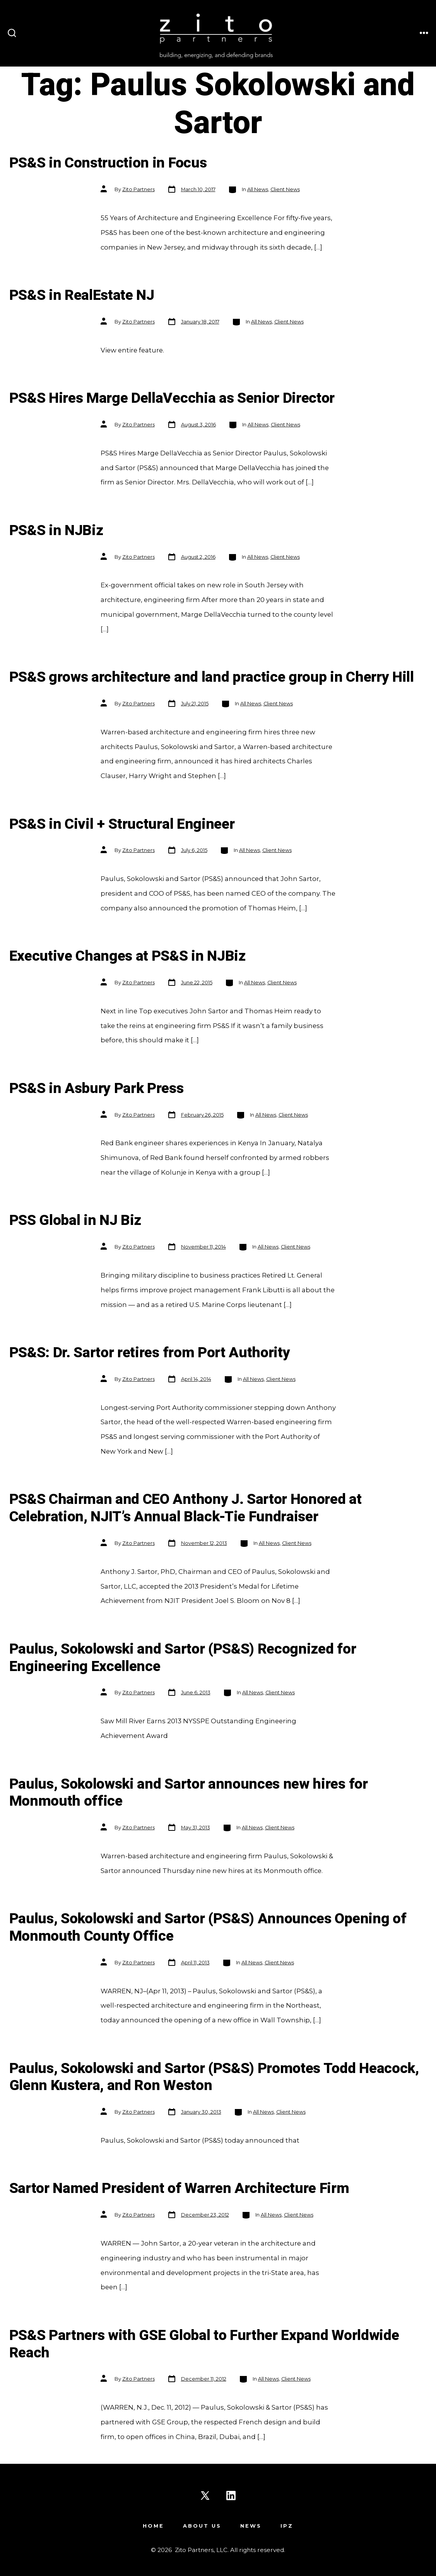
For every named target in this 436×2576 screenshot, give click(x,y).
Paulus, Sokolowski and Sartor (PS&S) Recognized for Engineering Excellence (182, 1658)
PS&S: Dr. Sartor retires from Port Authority (149, 1352)
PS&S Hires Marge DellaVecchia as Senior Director (172, 398)
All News (257, 189)
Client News (285, 189)
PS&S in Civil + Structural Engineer (122, 824)
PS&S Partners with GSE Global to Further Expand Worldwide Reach (204, 2344)
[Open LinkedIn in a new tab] (231, 2495)
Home (153, 2526)
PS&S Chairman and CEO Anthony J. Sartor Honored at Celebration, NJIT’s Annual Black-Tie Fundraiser (185, 1508)
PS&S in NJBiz (56, 530)
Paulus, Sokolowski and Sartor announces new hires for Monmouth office (188, 1793)
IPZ (286, 2526)
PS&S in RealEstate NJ (81, 295)
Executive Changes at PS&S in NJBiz (127, 956)
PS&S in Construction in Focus (108, 163)
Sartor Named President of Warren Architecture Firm (179, 2188)
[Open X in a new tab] (205, 2495)
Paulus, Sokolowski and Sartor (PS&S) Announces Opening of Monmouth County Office (208, 1927)
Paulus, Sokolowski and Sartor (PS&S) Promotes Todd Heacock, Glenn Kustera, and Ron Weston (214, 2077)
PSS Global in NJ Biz (75, 1220)
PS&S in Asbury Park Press (96, 1088)
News (251, 2526)
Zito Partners (138, 189)
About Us (202, 2526)
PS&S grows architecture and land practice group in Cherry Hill (211, 677)
